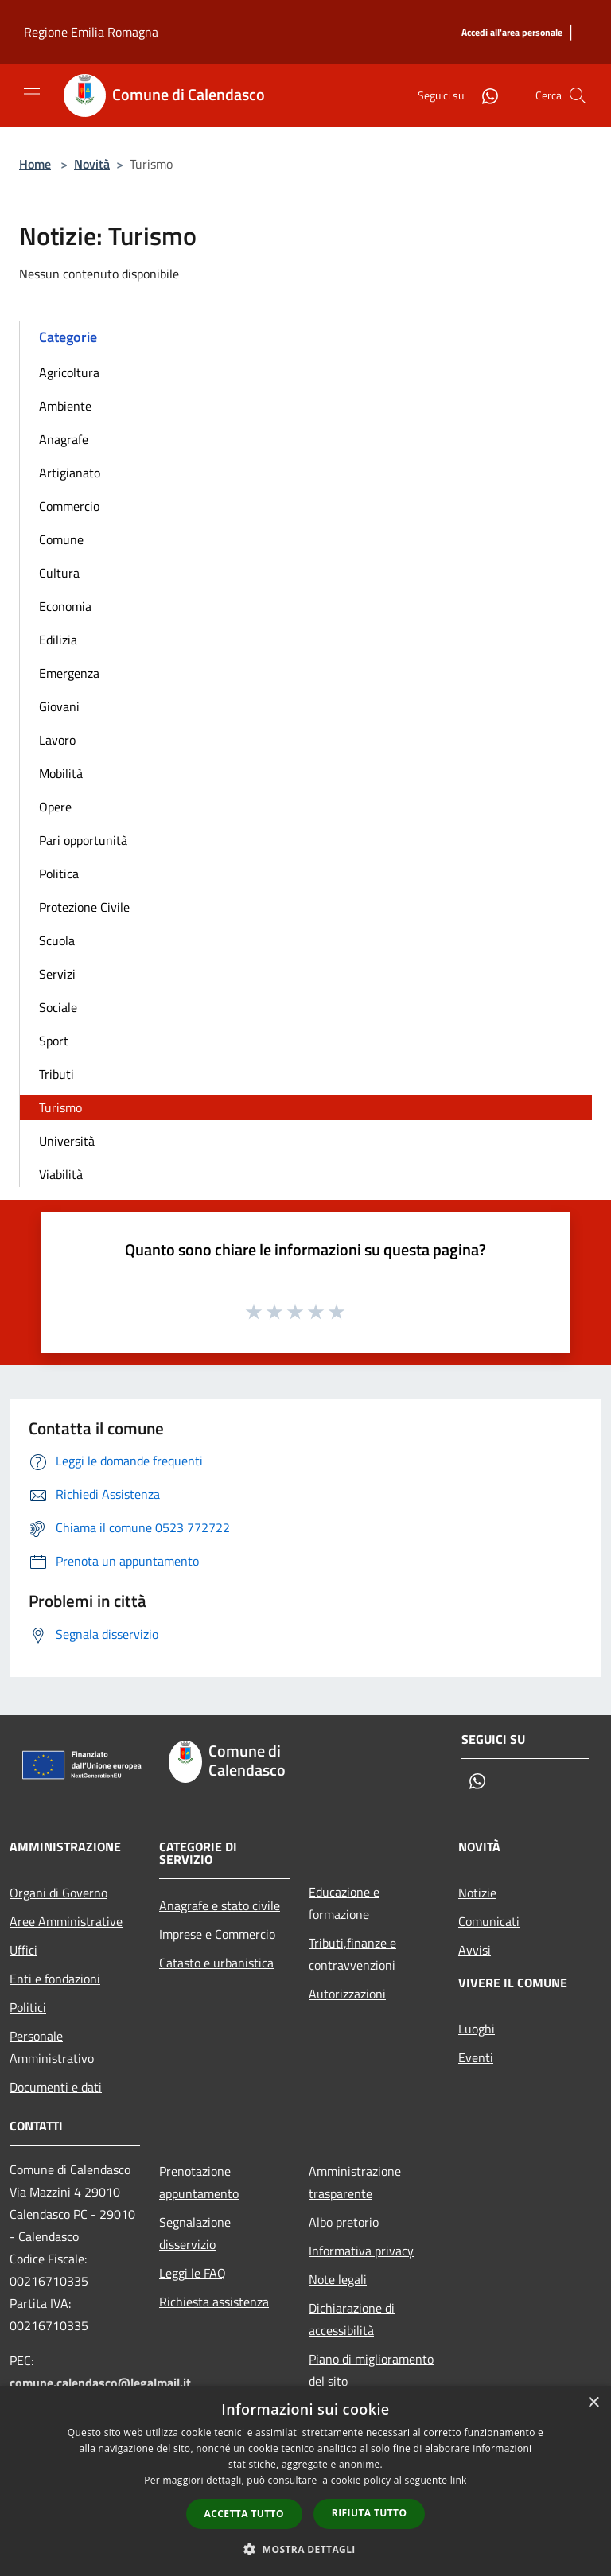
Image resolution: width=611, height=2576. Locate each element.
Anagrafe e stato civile (219, 1905)
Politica (59, 873)
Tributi (56, 1074)
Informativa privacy (361, 2250)
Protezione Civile (84, 906)
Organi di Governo (58, 1892)
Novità (92, 163)
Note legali (338, 2279)
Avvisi (474, 1949)
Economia (65, 606)
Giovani (59, 706)
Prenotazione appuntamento (199, 2182)
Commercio (69, 506)
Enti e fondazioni (55, 1978)
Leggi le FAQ (192, 2272)
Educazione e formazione (344, 1903)
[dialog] (305, 2481)
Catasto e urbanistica (216, 1962)
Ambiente (65, 405)
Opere (55, 806)
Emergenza (69, 673)
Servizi (57, 973)
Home (35, 163)
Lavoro (57, 739)
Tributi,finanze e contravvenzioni (352, 1954)
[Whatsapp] (484, 95)
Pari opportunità (83, 840)
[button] (305, 2549)
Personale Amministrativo (52, 2047)
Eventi (475, 2057)
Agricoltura (69, 372)
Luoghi (476, 2028)
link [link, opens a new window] (458, 2480)
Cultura (59, 572)
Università (67, 1140)
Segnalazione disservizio (195, 2233)
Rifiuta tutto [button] (369, 2513)
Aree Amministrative (66, 1921)
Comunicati (489, 1921)
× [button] (593, 2403)
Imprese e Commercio (217, 1934)
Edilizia (58, 639)
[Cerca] (577, 95)
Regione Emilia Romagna (91, 31)
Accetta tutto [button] (244, 2513)
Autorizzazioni (347, 1993)
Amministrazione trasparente (355, 2182)
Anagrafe (63, 439)
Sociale (58, 1007)
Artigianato (69, 472)
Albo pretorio (344, 2222)
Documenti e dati (56, 2086)
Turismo (60, 1107)
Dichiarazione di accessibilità (352, 2319)
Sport (53, 1040)
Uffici (23, 1949)
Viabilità (61, 1174)
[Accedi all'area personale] (511, 33)
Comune (61, 539)
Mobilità (61, 773)
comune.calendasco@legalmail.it (100, 2382)
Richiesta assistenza (214, 2301)
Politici (28, 2007)
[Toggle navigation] (31, 93)
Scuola (57, 940)
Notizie (477, 1892)
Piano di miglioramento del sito (371, 2370)
